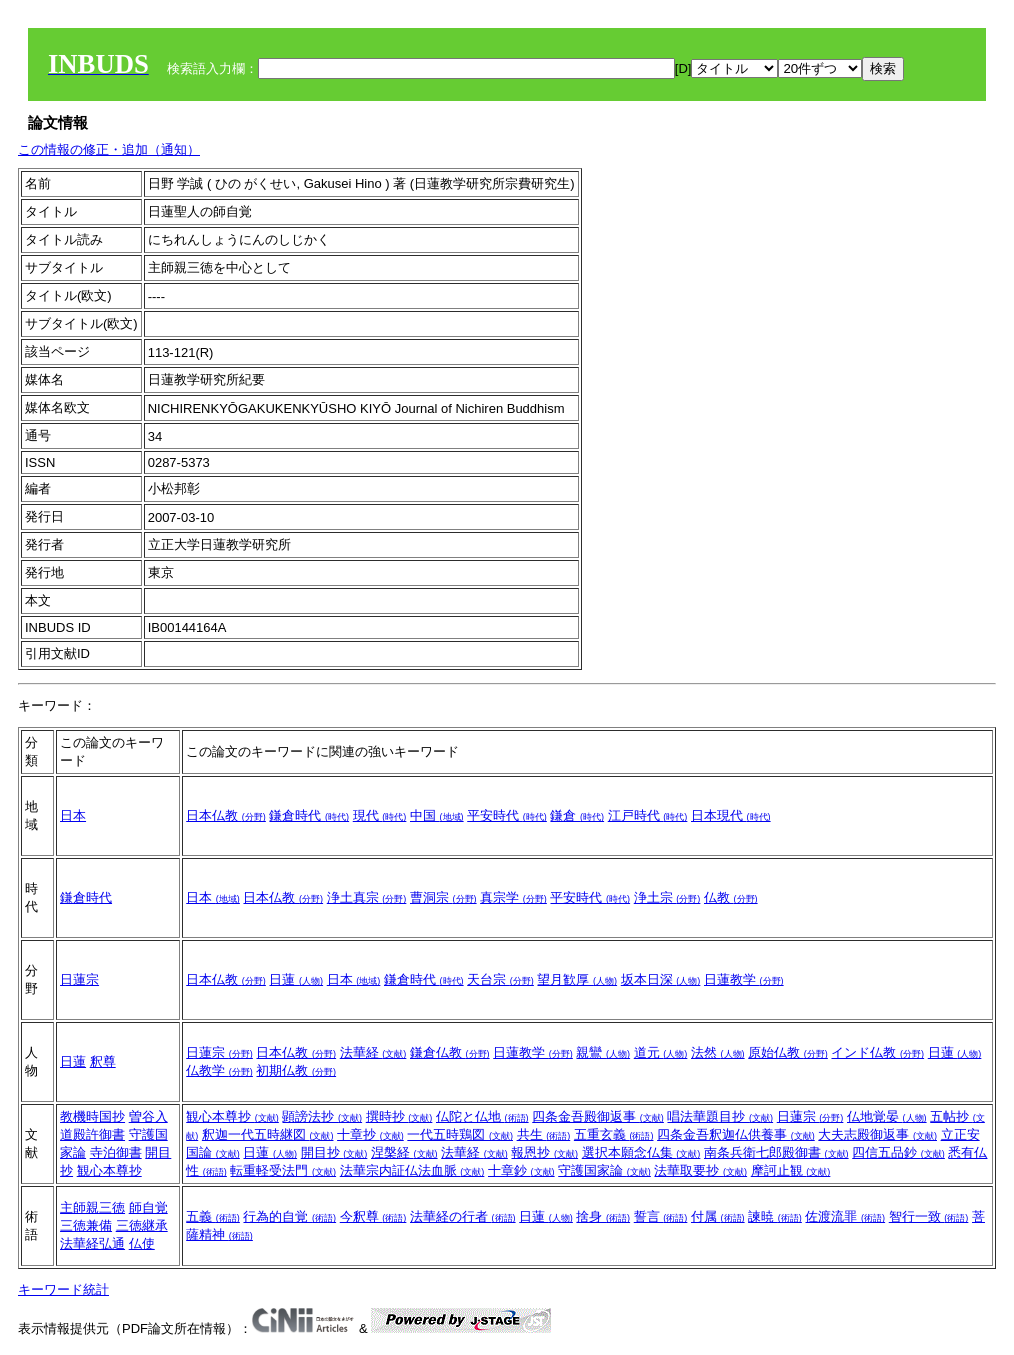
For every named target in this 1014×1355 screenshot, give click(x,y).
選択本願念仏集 (641, 1152)
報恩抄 (544, 1152)
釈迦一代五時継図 (268, 1134)
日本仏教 (226, 815)
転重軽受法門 (283, 1170)
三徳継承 (142, 1225)
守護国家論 (604, 1170)
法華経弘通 (92, 1243)
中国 (437, 815)
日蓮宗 (79, 979)
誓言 (661, 1216)
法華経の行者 (463, 1216)
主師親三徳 (92, 1207)
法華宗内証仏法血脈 (412, 1170)
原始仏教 (788, 1052)
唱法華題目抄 (720, 1116)
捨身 (603, 1216)
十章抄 (370, 1134)
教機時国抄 (92, 1116)
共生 (544, 1134)
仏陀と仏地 (482, 1116)
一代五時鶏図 (460, 1134)
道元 (661, 1052)
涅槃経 (404, 1152)
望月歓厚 (577, 979)
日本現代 (731, 815)
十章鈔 (521, 1170)
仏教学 (219, 1070)
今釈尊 (373, 1216)
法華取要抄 (700, 1170)
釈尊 (103, 1061)
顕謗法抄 (322, 1116)
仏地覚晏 (887, 1116)
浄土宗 (667, 897)
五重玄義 (614, 1134)
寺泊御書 (116, 1152)
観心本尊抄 (109, 1170)
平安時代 (507, 815)
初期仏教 (296, 1070)
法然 (718, 1052)
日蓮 (296, 979)
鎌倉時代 (309, 815)
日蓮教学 (744, 979)
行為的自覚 (289, 1216)
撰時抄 (399, 1116)
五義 (213, 1216)
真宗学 (513, 897)
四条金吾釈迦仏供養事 (736, 1134)
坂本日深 (661, 979)
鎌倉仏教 (450, 1052)
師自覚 (148, 1207)
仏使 (142, 1243)
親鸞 (603, 1052)
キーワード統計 (63, 1289)
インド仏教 (877, 1052)
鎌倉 (577, 815)
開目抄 (334, 1152)
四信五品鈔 (898, 1152)
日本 (73, 815)
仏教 (731, 897)
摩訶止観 (791, 1170)
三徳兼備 (86, 1225)
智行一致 (929, 1216)
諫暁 (775, 1216)
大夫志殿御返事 (877, 1134)
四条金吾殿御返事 (598, 1116)
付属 (718, 1216)
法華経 (373, 1052)
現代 (380, 815)
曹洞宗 (443, 897)
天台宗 (500, 979)
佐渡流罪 (845, 1216)
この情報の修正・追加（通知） (109, 149)
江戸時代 (648, 815)
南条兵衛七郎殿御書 (776, 1152)
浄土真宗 (367, 897)
